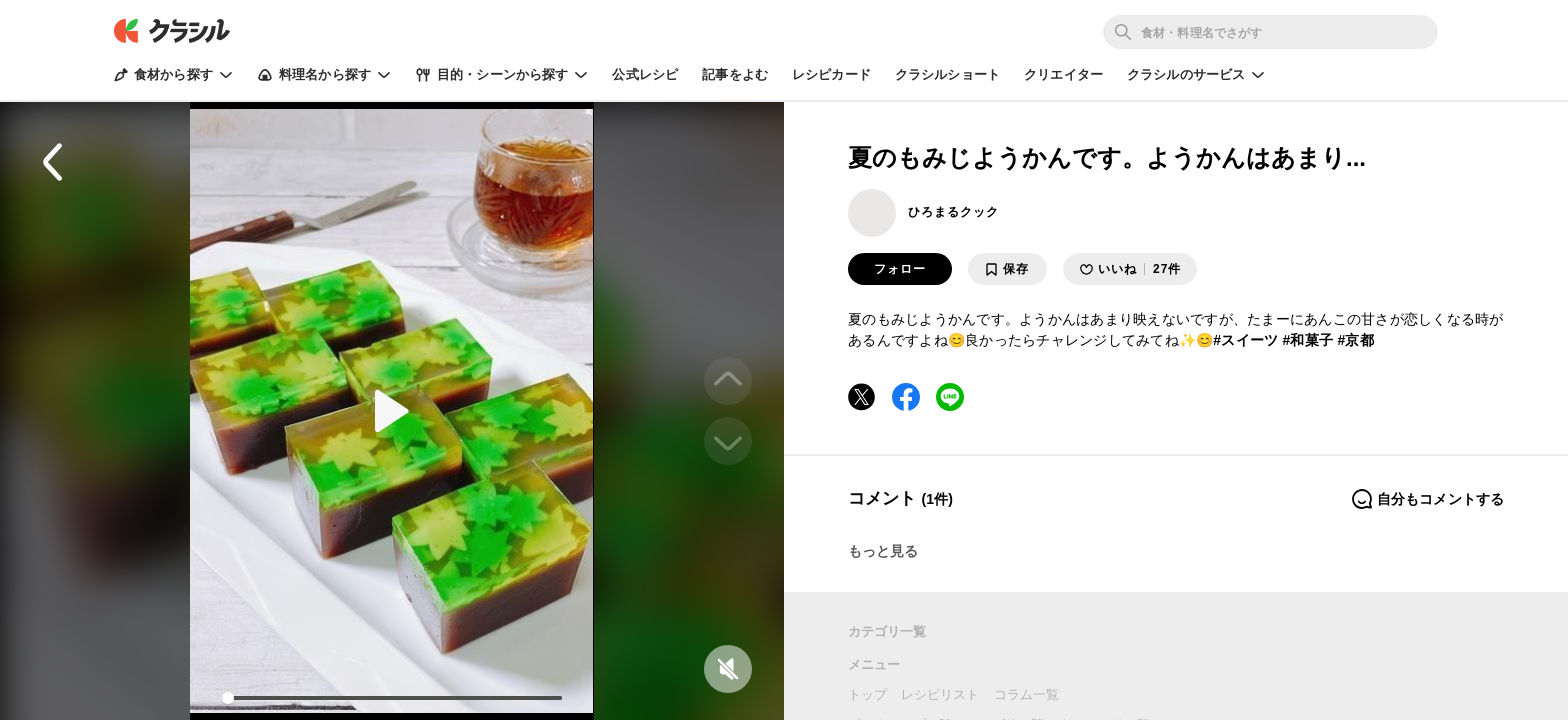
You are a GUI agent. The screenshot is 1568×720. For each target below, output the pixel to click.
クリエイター (1063, 74)
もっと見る (883, 551)
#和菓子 (1307, 340)
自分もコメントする (1427, 499)
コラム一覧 (1026, 694)
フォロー (900, 269)
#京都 (1355, 340)
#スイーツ (1245, 340)
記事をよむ (735, 74)
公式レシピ (645, 74)
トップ (867, 694)
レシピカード (831, 74)
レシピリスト (940, 694)
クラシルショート (947, 74)
